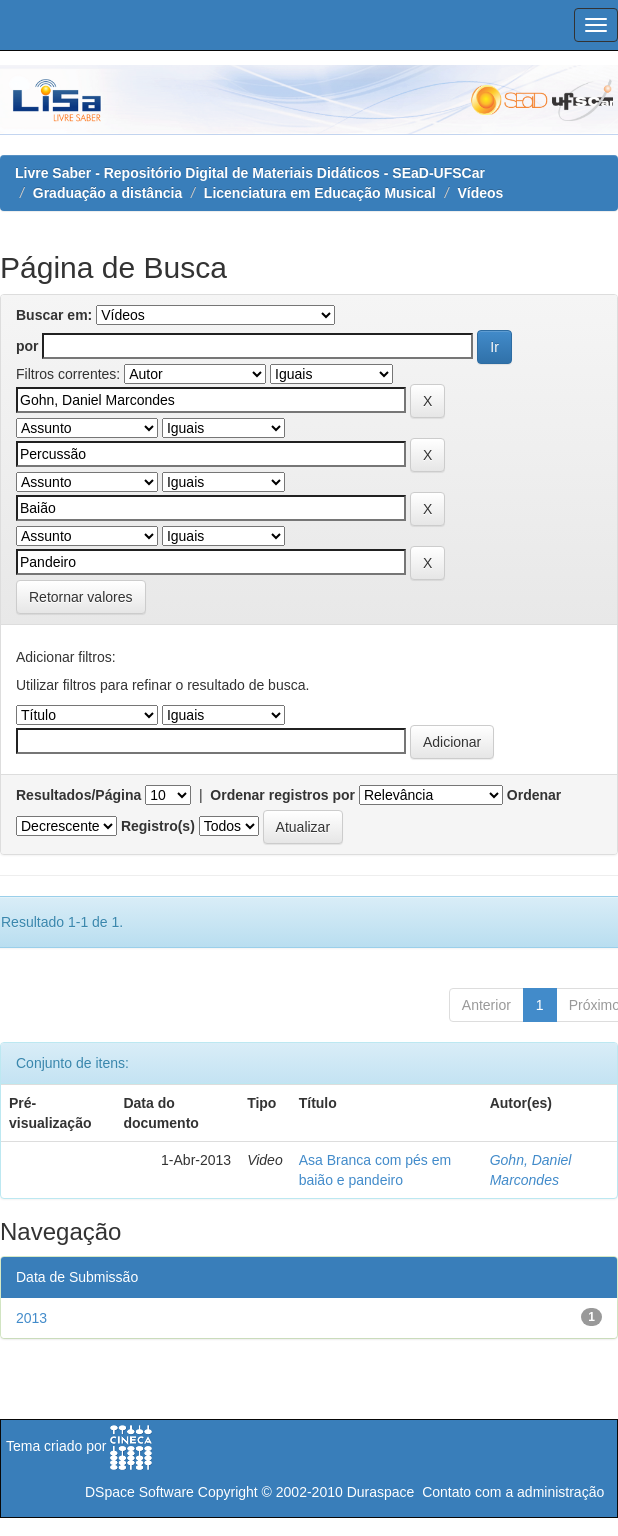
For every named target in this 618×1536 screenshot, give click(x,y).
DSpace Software (139, 1492)
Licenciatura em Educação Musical (320, 193)
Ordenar (534, 795)
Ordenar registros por (282, 795)
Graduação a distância (107, 193)
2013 (31, 1318)
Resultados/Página (78, 795)
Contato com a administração (513, 1492)
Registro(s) (158, 826)
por (27, 346)
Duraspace (381, 1492)
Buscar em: (54, 315)
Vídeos (480, 193)
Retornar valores (81, 597)
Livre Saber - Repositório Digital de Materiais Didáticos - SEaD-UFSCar (250, 173)
